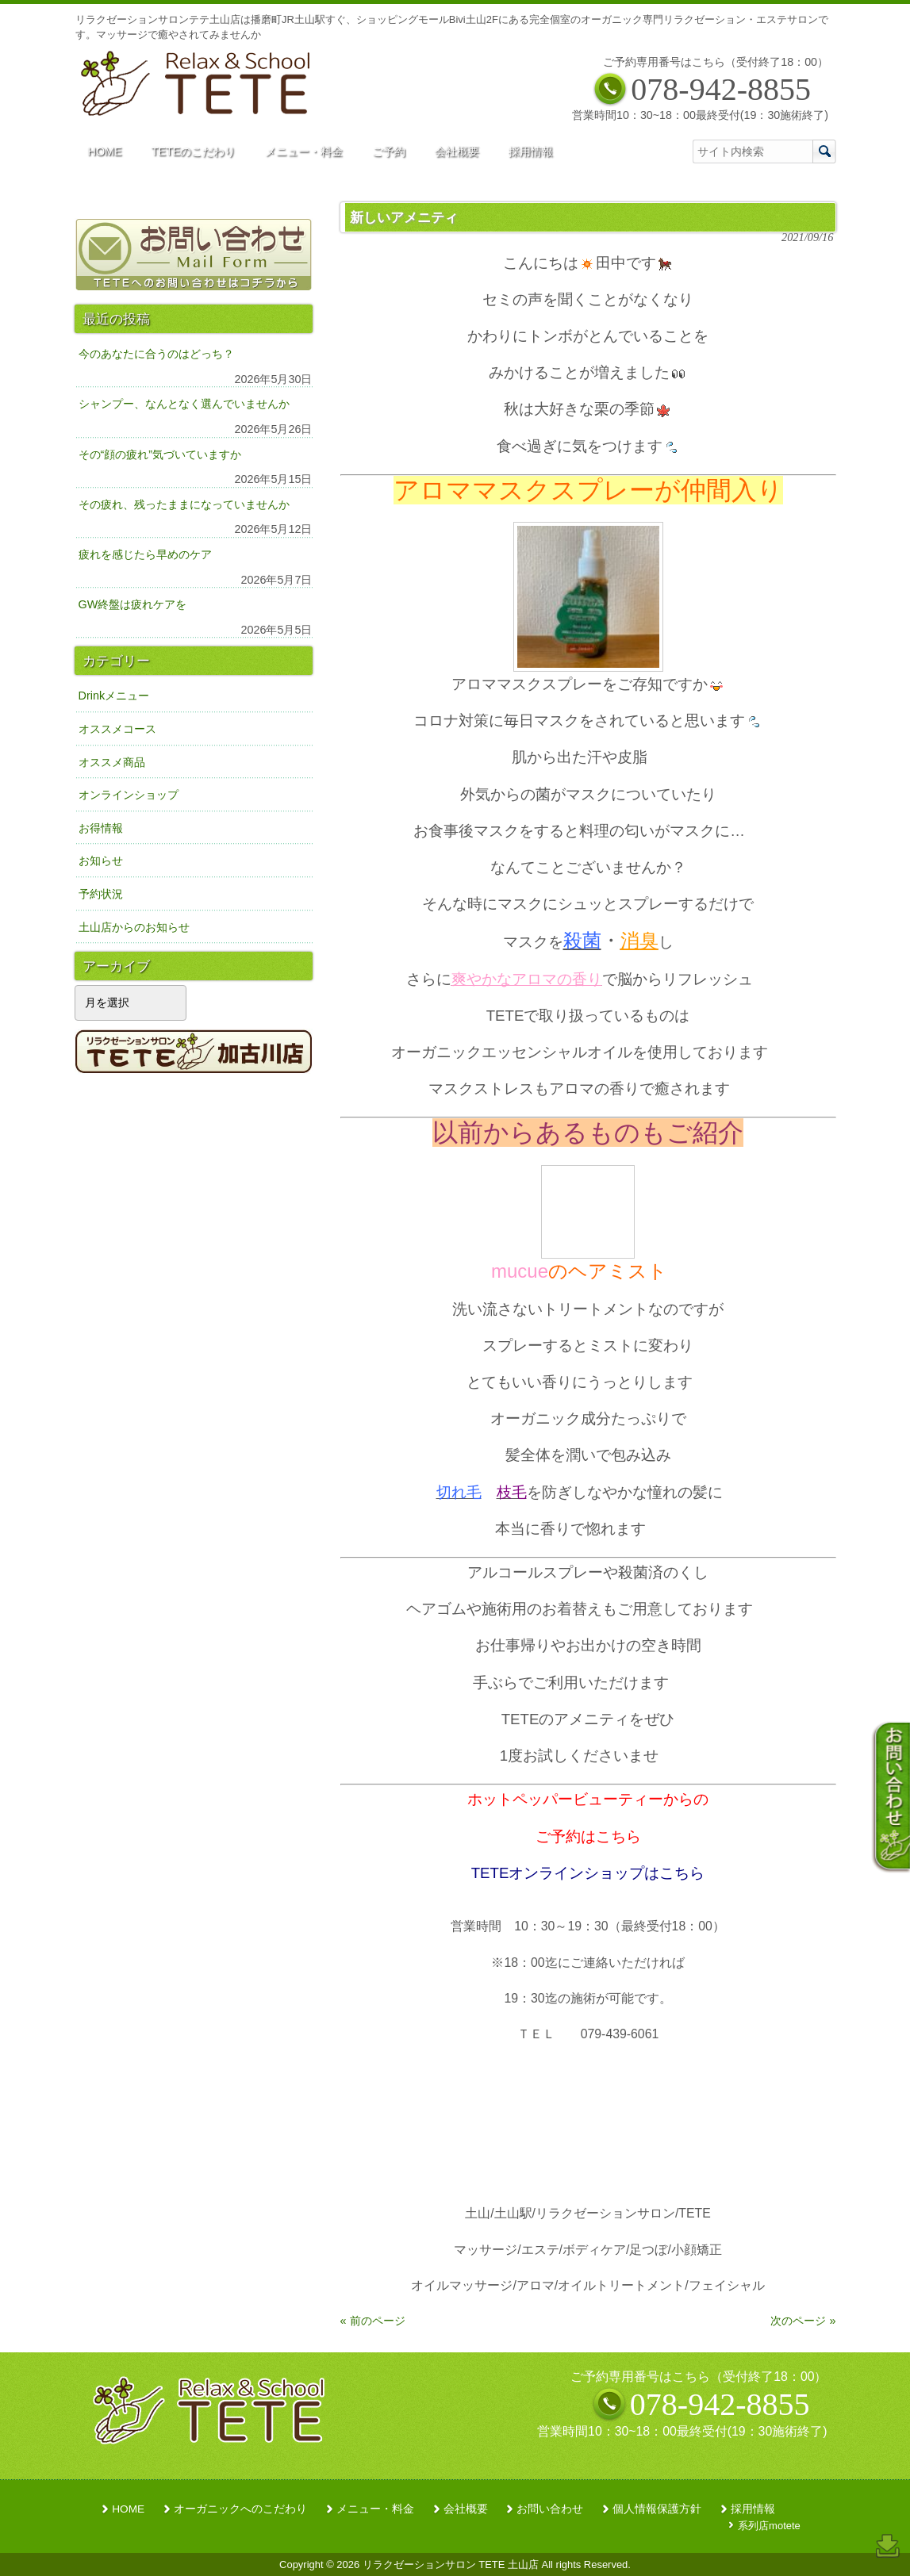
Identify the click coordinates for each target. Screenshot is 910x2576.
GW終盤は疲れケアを (133, 604)
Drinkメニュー (114, 695)
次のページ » (802, 2320)
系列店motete (769, 2526)
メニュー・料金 (375, 2509)
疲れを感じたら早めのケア (145, 554)
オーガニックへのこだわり (240, 2509)
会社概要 (465, 2509)
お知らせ (101, 860)
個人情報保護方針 (656, 2509)
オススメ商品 (112, 762)
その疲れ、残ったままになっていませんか (184, 504)
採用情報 (753, 2509)
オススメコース (117, 729)
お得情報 (101, 828)
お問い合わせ (549, 2509)
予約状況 (101, 893)
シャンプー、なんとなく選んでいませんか (184, 403)
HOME (128, 2509)
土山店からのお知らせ (134, 927)
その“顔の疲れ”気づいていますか (160, 454)
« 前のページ (372, 2320)
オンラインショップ (129, 794)
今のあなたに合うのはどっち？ (156, 353)
